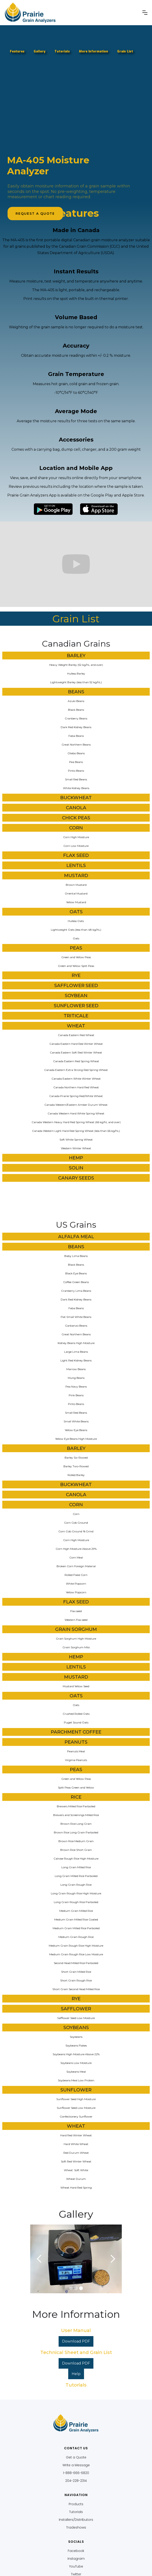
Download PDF (76, 2341)
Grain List (125, 51)
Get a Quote (76, 2457)
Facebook (76, 2551)
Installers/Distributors (76, 2519)
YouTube (76, 2566)
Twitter (76, 2574)
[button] (144, 13)
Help (76, 2374)
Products (76, 2504)
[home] (30, 12)
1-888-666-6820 (76, 2473)
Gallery (39, 51)
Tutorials (62, 51)
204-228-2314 (76, 2481)
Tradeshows (76, 2527)
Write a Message (76, 2465)
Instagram (76, 2558)
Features (17, 51)
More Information (93, 51)
